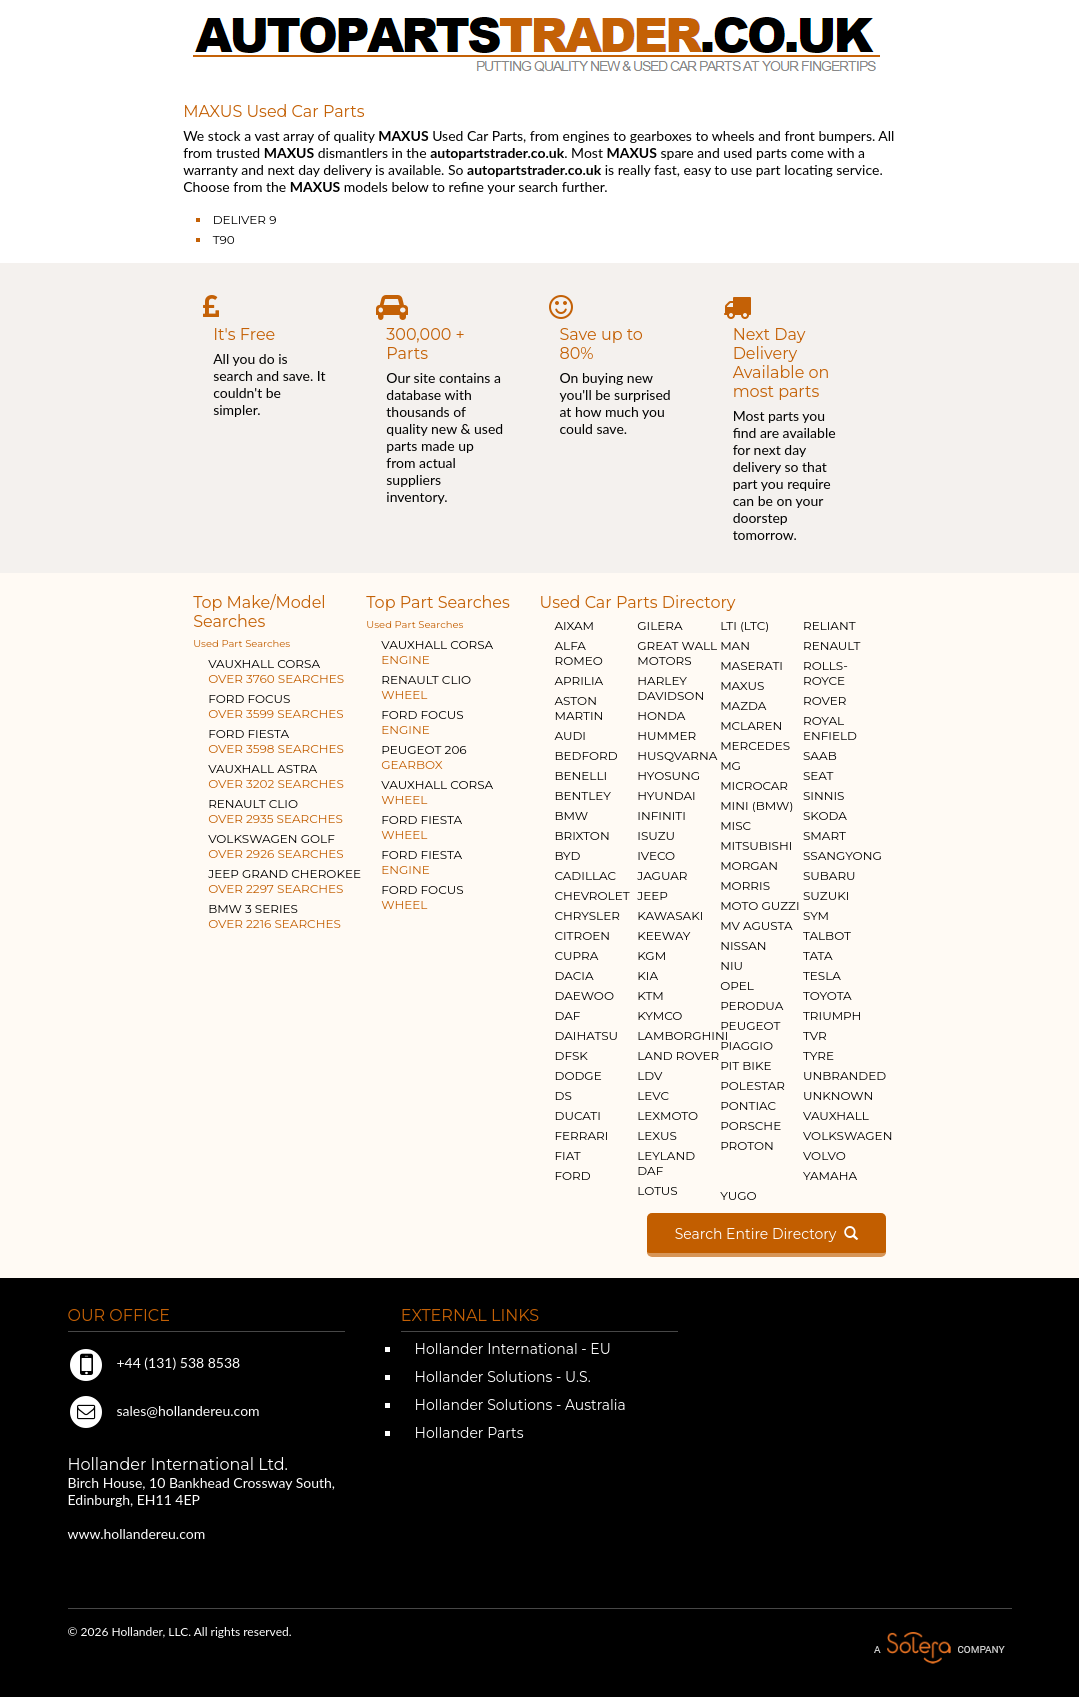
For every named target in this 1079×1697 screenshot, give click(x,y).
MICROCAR (754, 785)
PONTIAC (748, 1105)
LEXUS (657, 1135)
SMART (824, 835)
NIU (731, 965)
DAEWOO (584, 995)
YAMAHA (830, 1175)
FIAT (567, 1155)
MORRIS (745, 885)
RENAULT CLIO (275, 811)
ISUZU (656, 835)
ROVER (824, 700)
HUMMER (666, 735)
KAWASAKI (670, 915)
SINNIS (824, 795)
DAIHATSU (586, 1035)
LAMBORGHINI (682, 1035)
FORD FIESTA (276, 741)
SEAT (818, 775)
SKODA (825, 815)
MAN (735, 645)
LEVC (653, 1095)
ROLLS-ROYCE (825, 673)
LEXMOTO (667, 1115)
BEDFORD (585, 755)
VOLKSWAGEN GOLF (276, 846)
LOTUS (657, 1190)
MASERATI (751, 665)
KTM (650, 995)
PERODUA (751, 1005)
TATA (818, 955)
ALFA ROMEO (578, 653)
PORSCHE (750, 1125)
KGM (651, 955)
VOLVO (824, 1155)
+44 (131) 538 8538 (154, 1362)
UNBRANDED (844, 1075)
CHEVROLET (591, 895)
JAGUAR (662, 875)
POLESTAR (752, 1085)
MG (730, 765)
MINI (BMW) (756, 805)
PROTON (747, 1145)
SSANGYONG (842, 855)
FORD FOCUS (275, 706)
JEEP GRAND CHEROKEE (284, 881)
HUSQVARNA (677, 755)
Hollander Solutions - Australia (518, 1405)
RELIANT (829, 625)
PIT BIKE (745, 1065)
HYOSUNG (668, 775)
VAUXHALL (836, 1115)
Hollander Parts (467, 1433)
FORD (572, 1175)
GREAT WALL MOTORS (677, 653)
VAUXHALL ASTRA (276, 776)
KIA (647, 975)
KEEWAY (663, 935)
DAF (567, 1015)
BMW (571, 815)
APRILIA (578, 680)
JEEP (652, 895)
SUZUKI (826, 895)
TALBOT (827, 935)
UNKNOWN (838, 1095)
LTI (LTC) (744, 625)
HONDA (661, 715)
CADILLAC (585, 875)
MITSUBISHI (756, 845)
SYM (816, 915)
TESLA (822, 975)
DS (562, 1095)
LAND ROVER (678, 1055)
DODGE (577, 1075)
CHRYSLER (586, 915)
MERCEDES (755, 745)
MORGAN (749, 865)
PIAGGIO (746, 1045)
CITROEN (582, 935)
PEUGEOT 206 (423, 757)
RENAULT (831, 645)
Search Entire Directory (766, 1234)
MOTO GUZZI (759, 905)
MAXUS (742, 685)
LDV (649, 1075)
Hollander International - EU (511, 1349)
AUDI (569, 735)
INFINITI (661, 815)
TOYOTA (827, 995)
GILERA (659, 625)
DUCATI (577, 1115)
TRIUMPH (832, 1015)
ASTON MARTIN (578, 708)
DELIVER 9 (245, 219)
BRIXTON (581, 835)
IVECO (656, 855)
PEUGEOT (750, 1025)
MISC (735, 825)
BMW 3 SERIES (274, 916)
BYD (567, 855)
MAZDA (743, 705)
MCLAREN (751, 725)
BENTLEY (582, 795)
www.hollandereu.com (137, 1533)
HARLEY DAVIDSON (670, 688)
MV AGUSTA (756, 925)
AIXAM (574, 625)
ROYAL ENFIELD (830, 728)
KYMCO (659, 1015)
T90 (224, 239)
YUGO (738, 1195)
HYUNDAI (666, 795)
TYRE (818, 1055)
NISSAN (743, 945)
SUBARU (829, 875)
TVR (815, 1035)
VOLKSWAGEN (847, 1135)
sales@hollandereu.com (164, 1410)
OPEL (737, 985)
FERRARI (581, 1135)
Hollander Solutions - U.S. (501, 1377)
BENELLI (580, 775)
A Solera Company (939, 1648)
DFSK (570, 1055)
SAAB (820, 755)
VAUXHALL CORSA (276, 671)
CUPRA (576, 955)
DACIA (573, 975)
